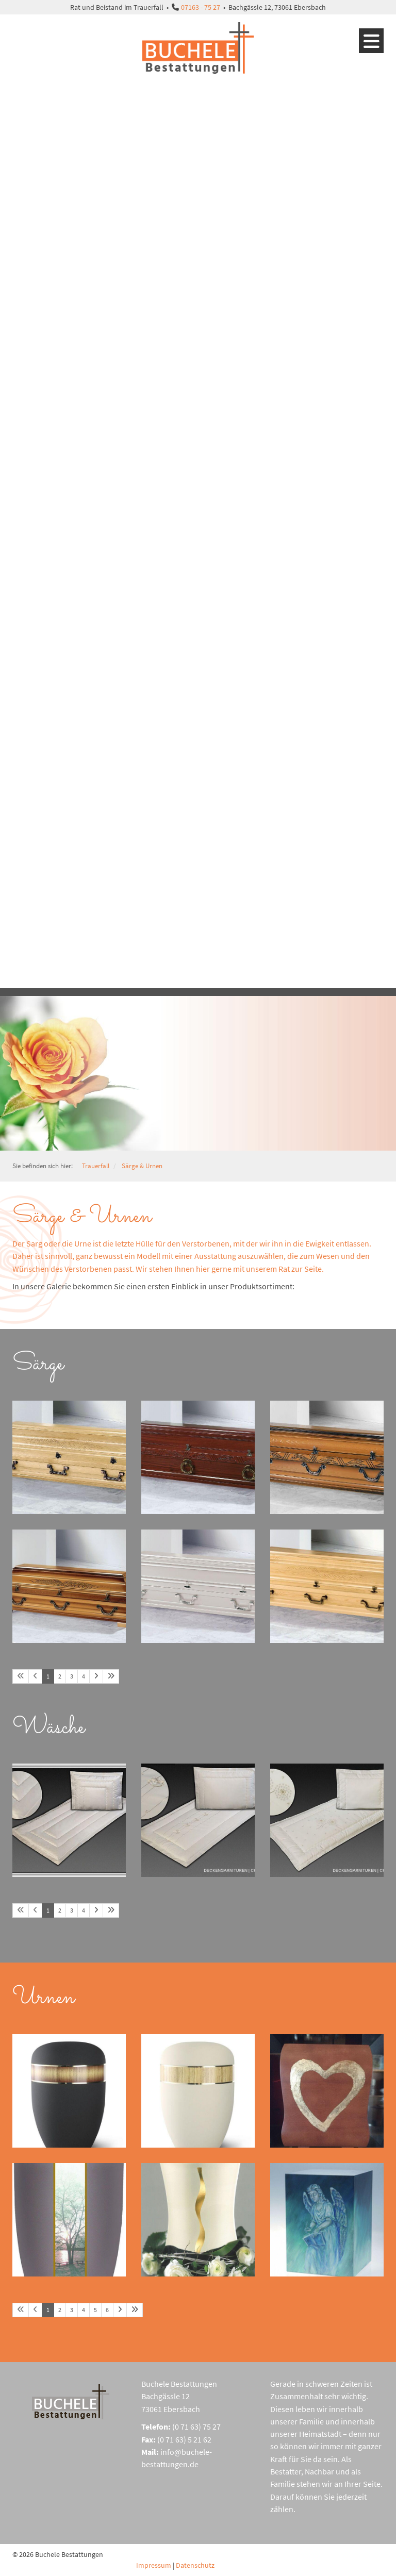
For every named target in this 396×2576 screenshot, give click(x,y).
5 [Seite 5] (95, 2310)
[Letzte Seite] (111, 1676)
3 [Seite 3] (71, 1676)
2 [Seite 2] (59, 1676)
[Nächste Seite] (96, 1676)
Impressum (153, 2565)
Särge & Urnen (142, 1165)
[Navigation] (371, 40)
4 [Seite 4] (83, 1676)
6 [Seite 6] (107, 2310)
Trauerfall (95, 1165)
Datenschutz (195, 2565)
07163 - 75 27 (200, 7)
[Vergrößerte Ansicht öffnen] (69, 1457)
